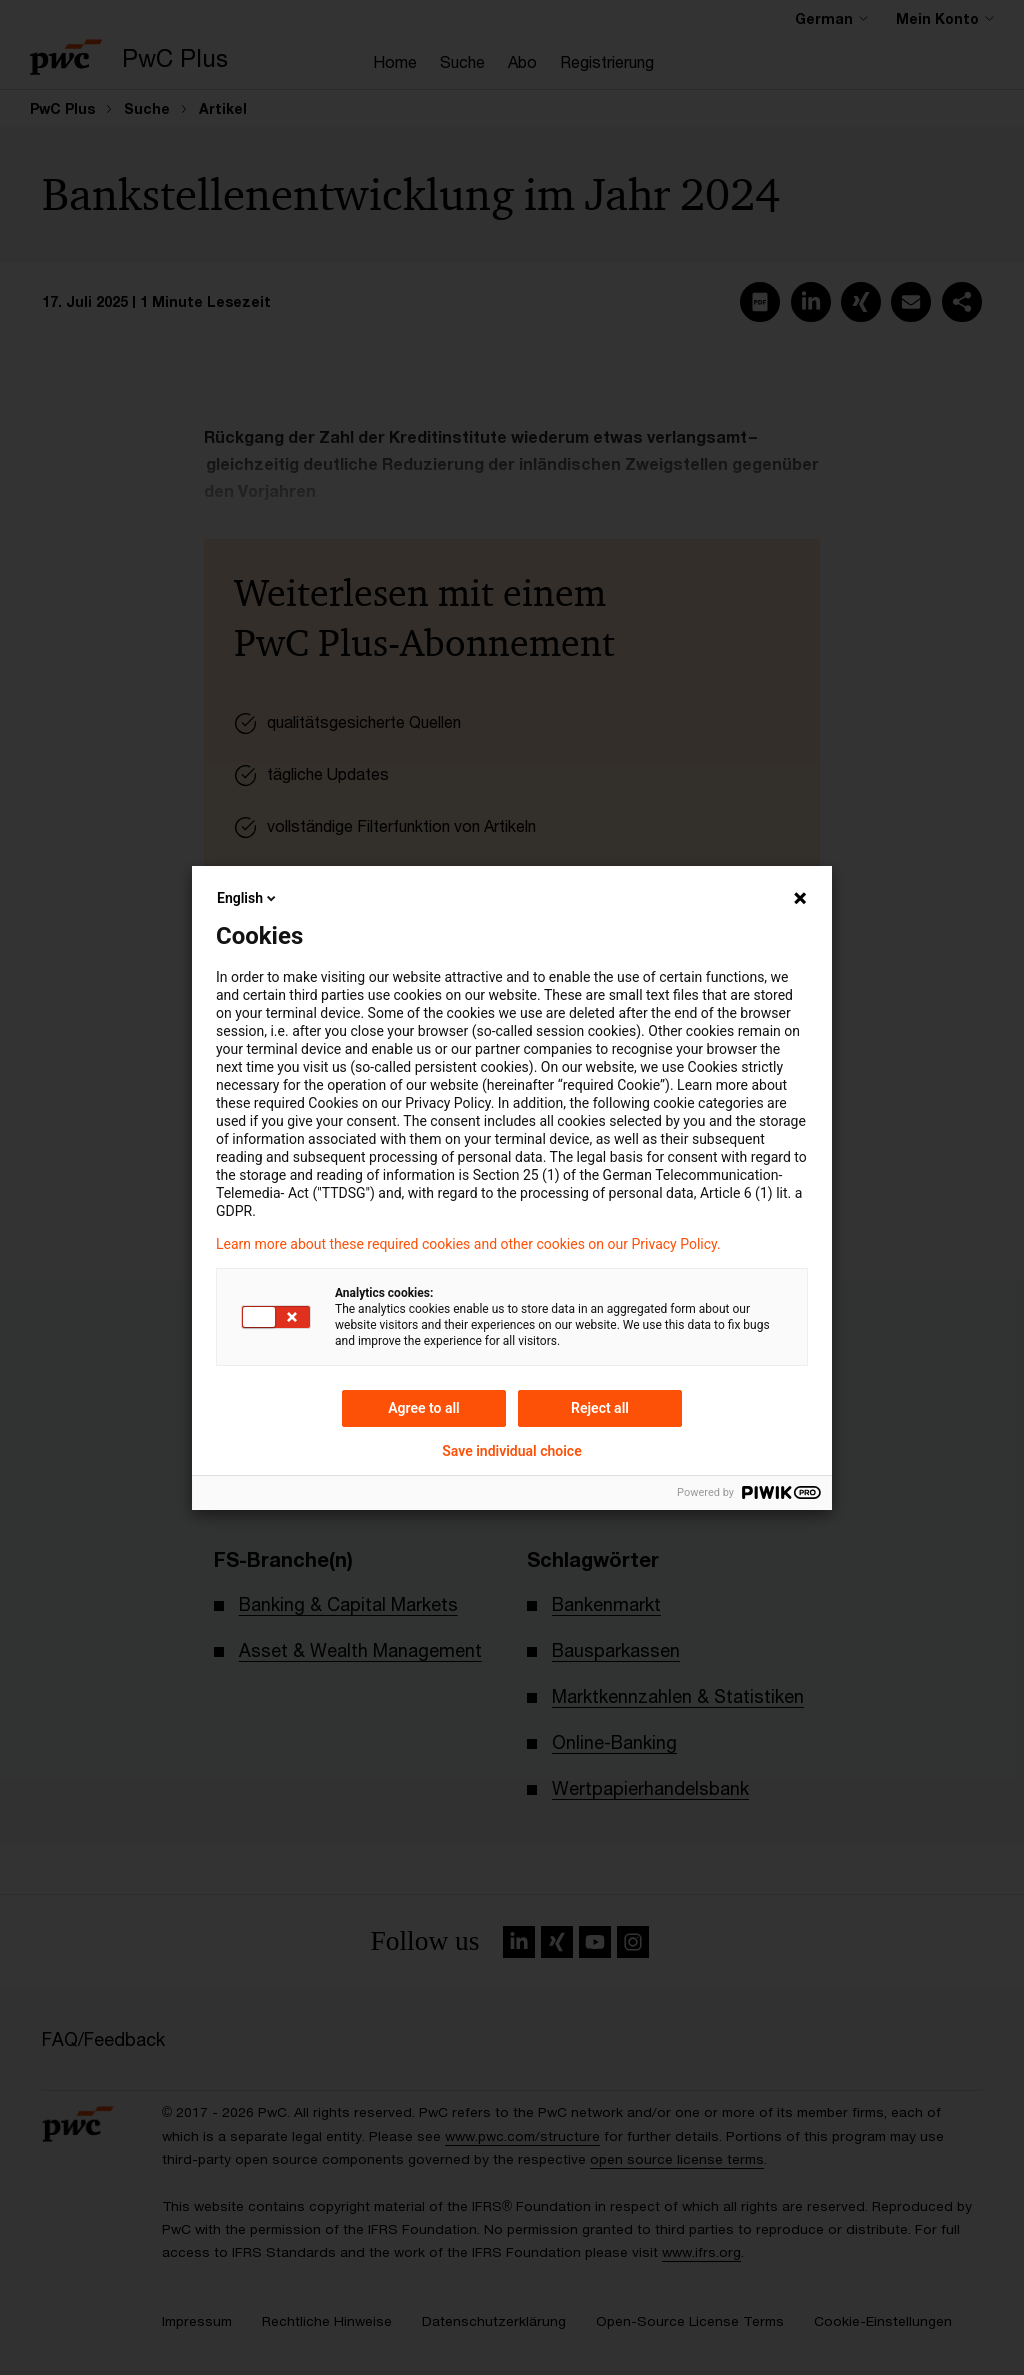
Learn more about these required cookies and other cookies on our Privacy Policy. (468, 1244)
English (248, 898)
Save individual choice (511, 1451)
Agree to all (424, 1408)
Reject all (600, 1408)
